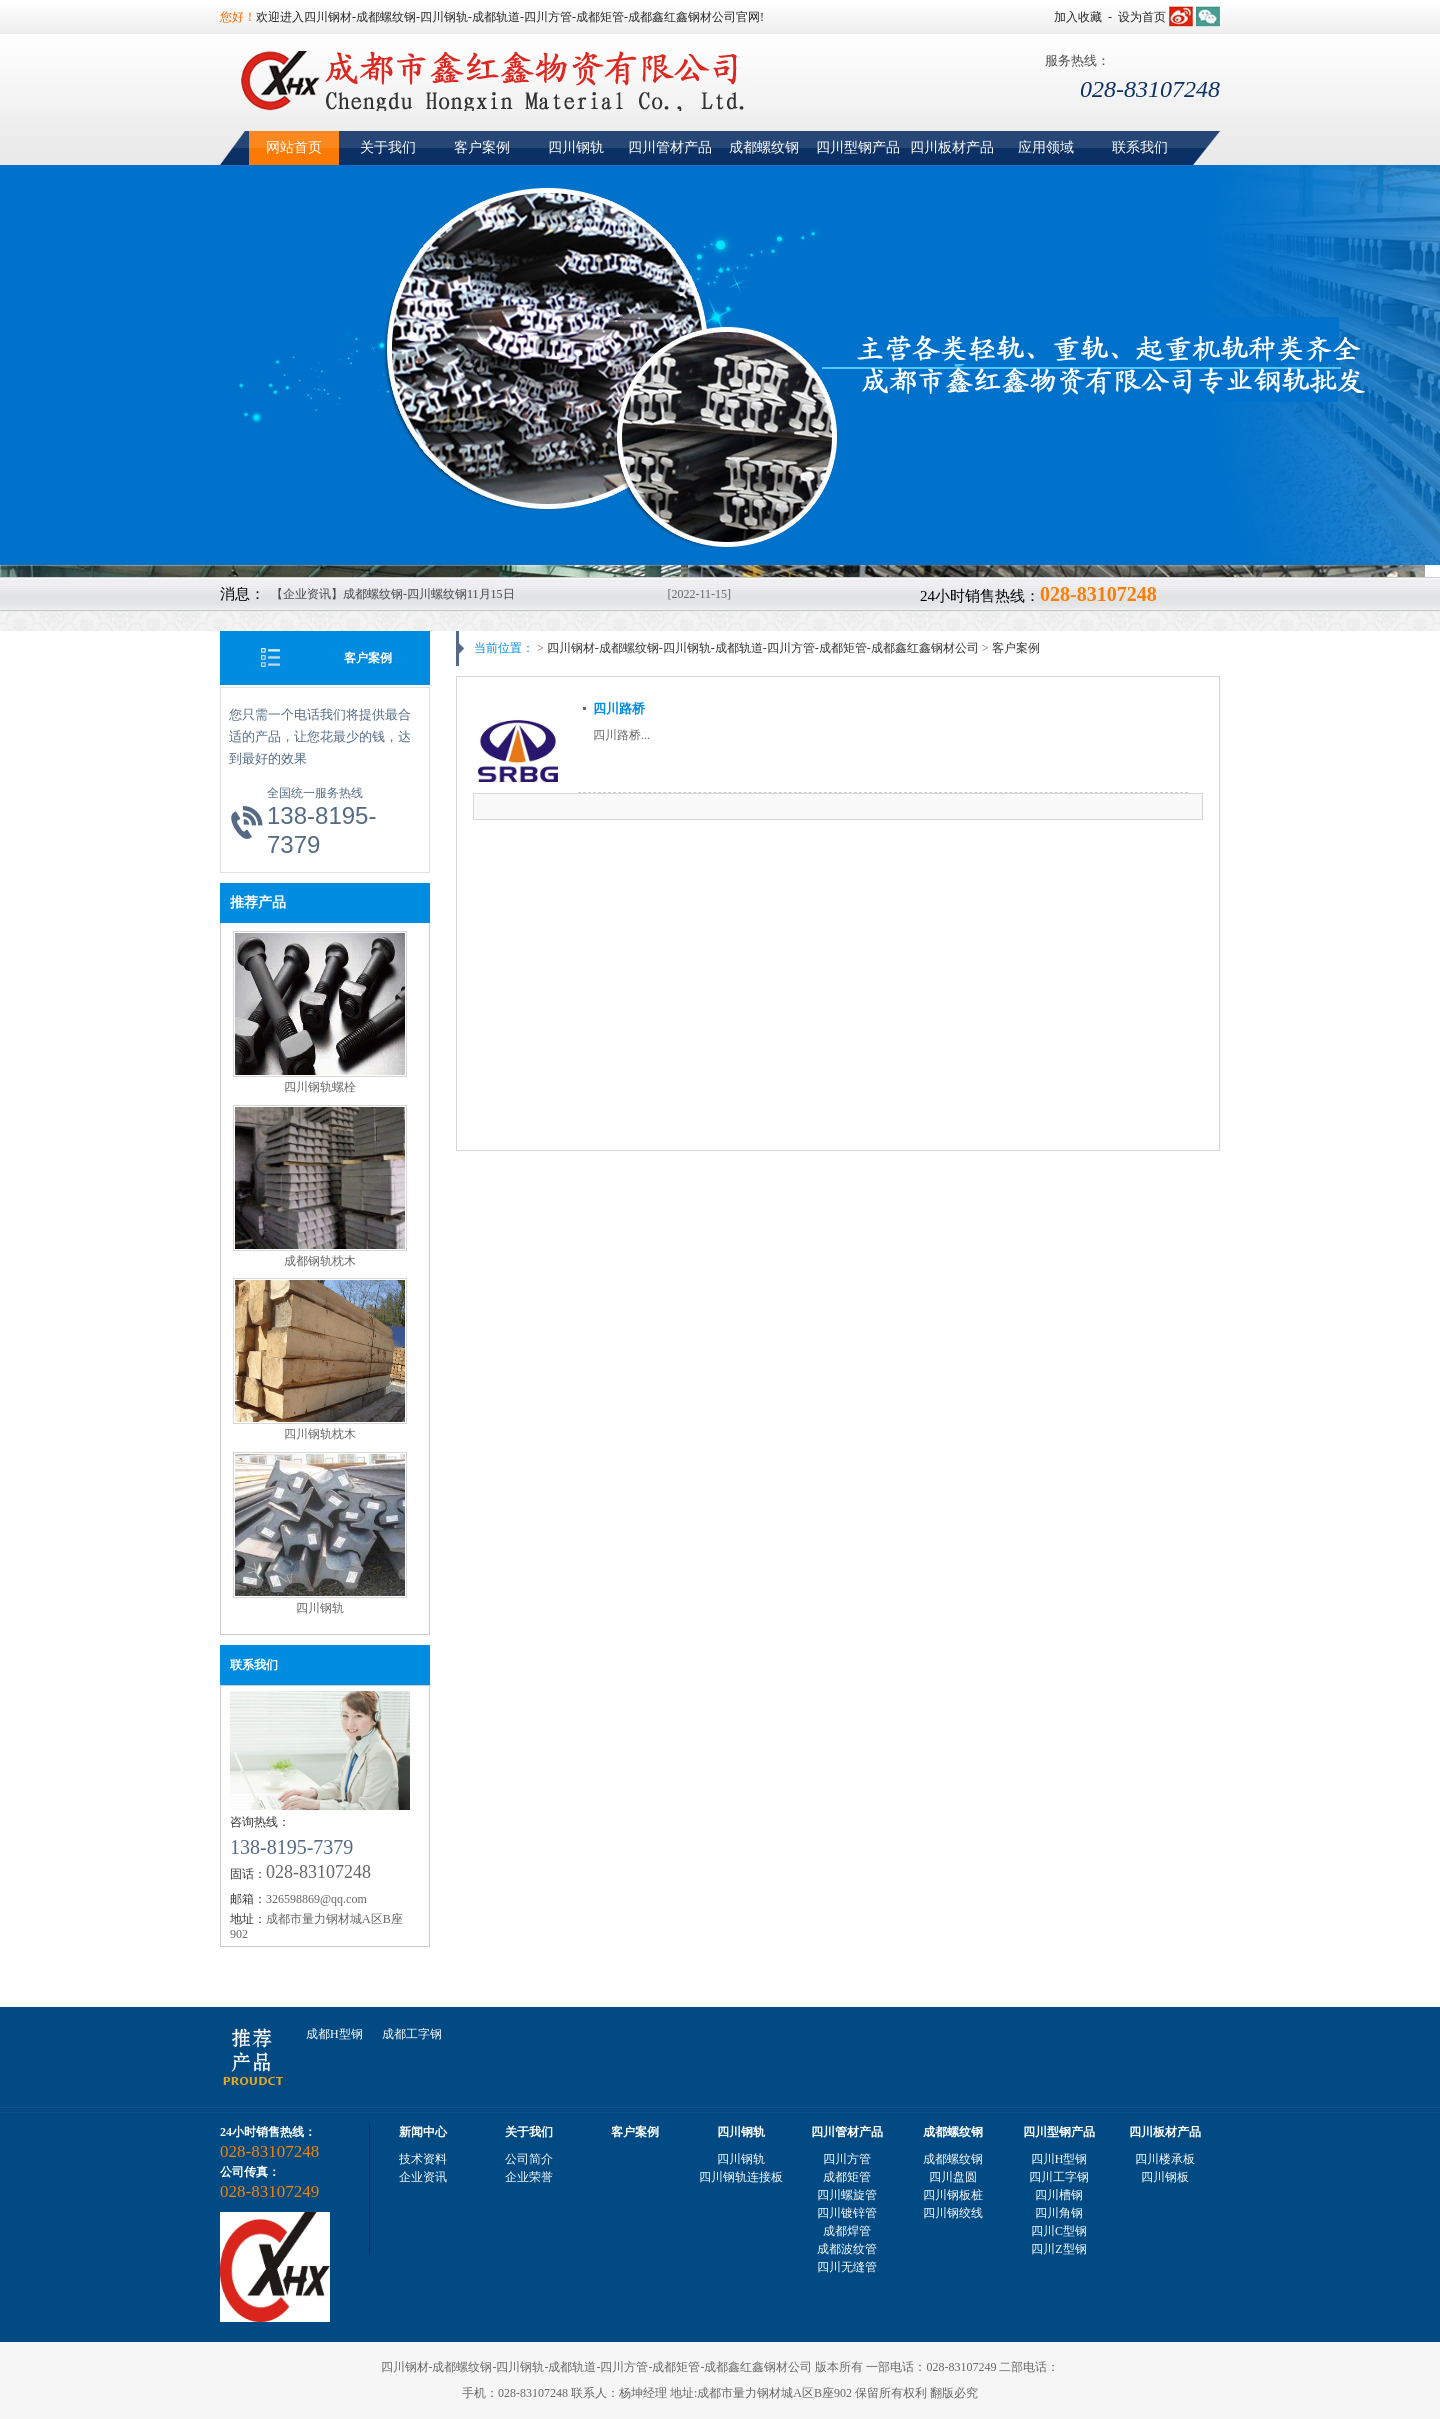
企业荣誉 (529, 2177)
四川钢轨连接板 (741, 2177)
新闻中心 (423, 2132)
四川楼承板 (1165, 2159)
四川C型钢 (1059, 2231)
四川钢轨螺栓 (320, 1087)
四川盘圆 (953, 2177)
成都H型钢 (334, 2034)
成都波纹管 (847, 2249)
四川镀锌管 (847, 2213)
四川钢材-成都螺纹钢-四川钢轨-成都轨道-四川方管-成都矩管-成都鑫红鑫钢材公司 (763, 648)
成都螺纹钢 (764, 147)
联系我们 (1140, 147)
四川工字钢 (1059, 2177)
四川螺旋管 (847, 2195)
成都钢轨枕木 (320, 1261)
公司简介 (529, 2159)
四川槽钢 (1059, 2195)
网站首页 (294, 147)
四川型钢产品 (858, 147)
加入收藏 (1078, 17)
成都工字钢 (412, 2034)
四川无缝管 (847, 2267)
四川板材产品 (952, 147)
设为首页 (1142, 17)
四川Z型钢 (1058, 2249)
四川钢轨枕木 (320, 1434)
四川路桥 (619, 708)
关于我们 (388, 147)
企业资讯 (423, 2177)
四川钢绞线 (953, 2213)
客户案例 (482, 147)
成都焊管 (847, 2231)
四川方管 (847, 2159)
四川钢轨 (576, 147)
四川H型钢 (1059, 2159)
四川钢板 (1165, 2177)
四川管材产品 (670, 147)
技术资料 (423, 2159)
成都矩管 (847, 2177)
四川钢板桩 (953, 2195)
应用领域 (1046, 147)
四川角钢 (1059, 2213)
